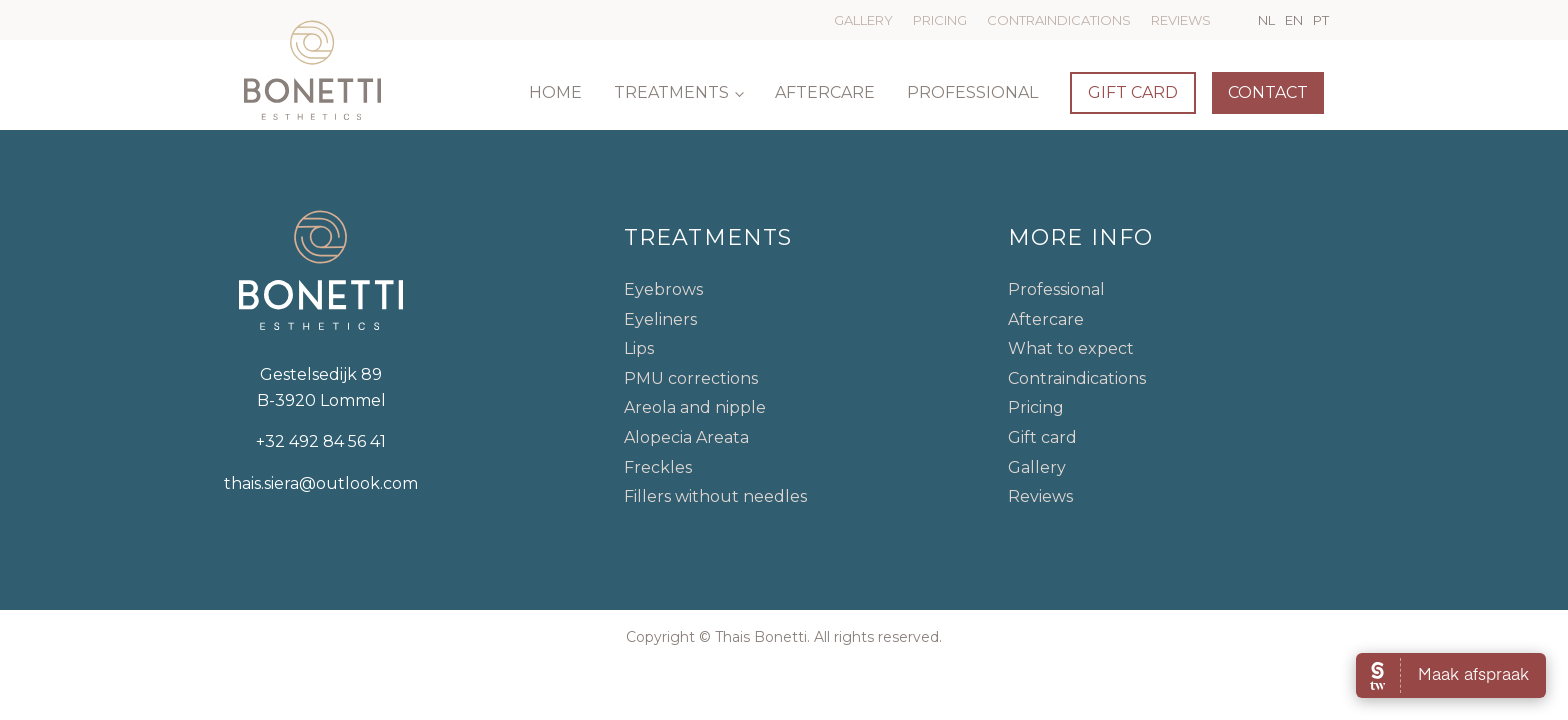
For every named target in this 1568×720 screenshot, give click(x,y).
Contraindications (1059, 20)
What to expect (1071, 348)
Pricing (940, 20)
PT (1321, 20)
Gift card (1133, 92)
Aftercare (825, 92)
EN (1294, 20)
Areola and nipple (695, 407)
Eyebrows (663, 289)
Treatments (671, 92)
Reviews (1181, 20)
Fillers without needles (715, 496)
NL (1266, 20)
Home (555, 92)
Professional (972, 92)
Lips (639, 348)
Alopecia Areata (686, 437)
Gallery (863, 20)
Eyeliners (660, 319)
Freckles (658, 467)
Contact (1268, 92)
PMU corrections (691, 378)
